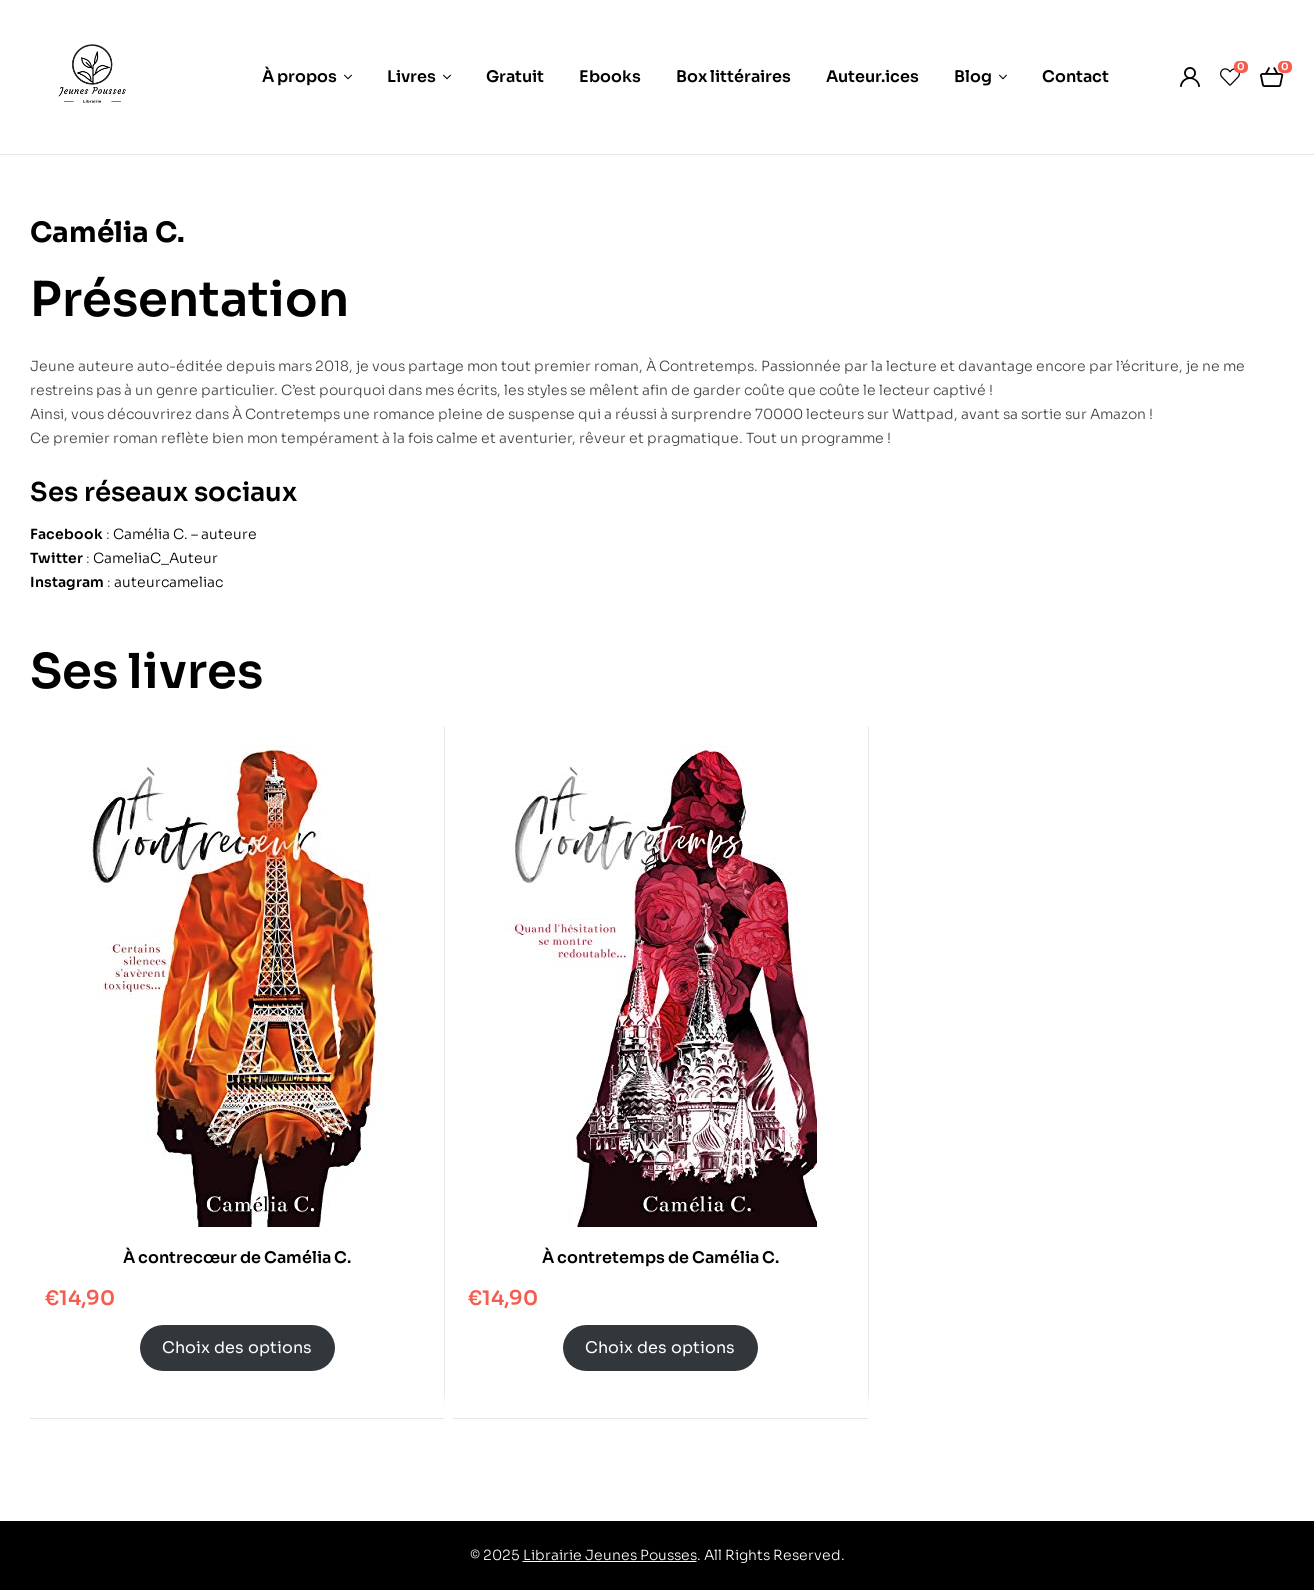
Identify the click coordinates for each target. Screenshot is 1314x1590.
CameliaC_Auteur (155, 558)
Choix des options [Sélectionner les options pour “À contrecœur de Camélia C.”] (237, 1347)
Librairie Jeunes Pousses (610, 1555)
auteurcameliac (168, 582)
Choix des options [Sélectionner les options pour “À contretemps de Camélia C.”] (660, 1347)
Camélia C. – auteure (185, 534)
